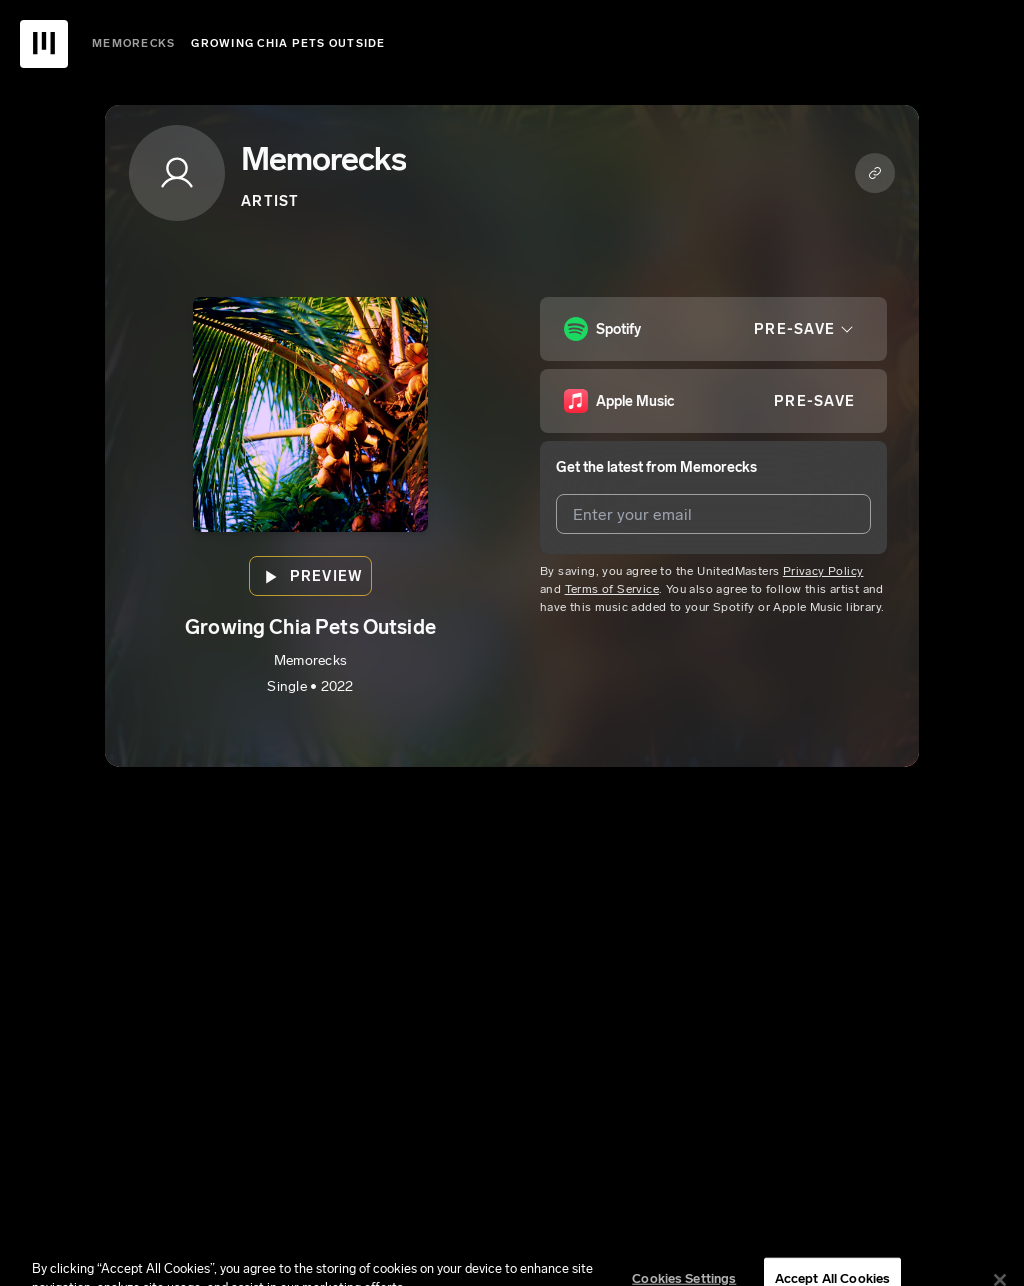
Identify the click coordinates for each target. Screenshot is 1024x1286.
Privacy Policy (823, 571)
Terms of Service (612, 589)
